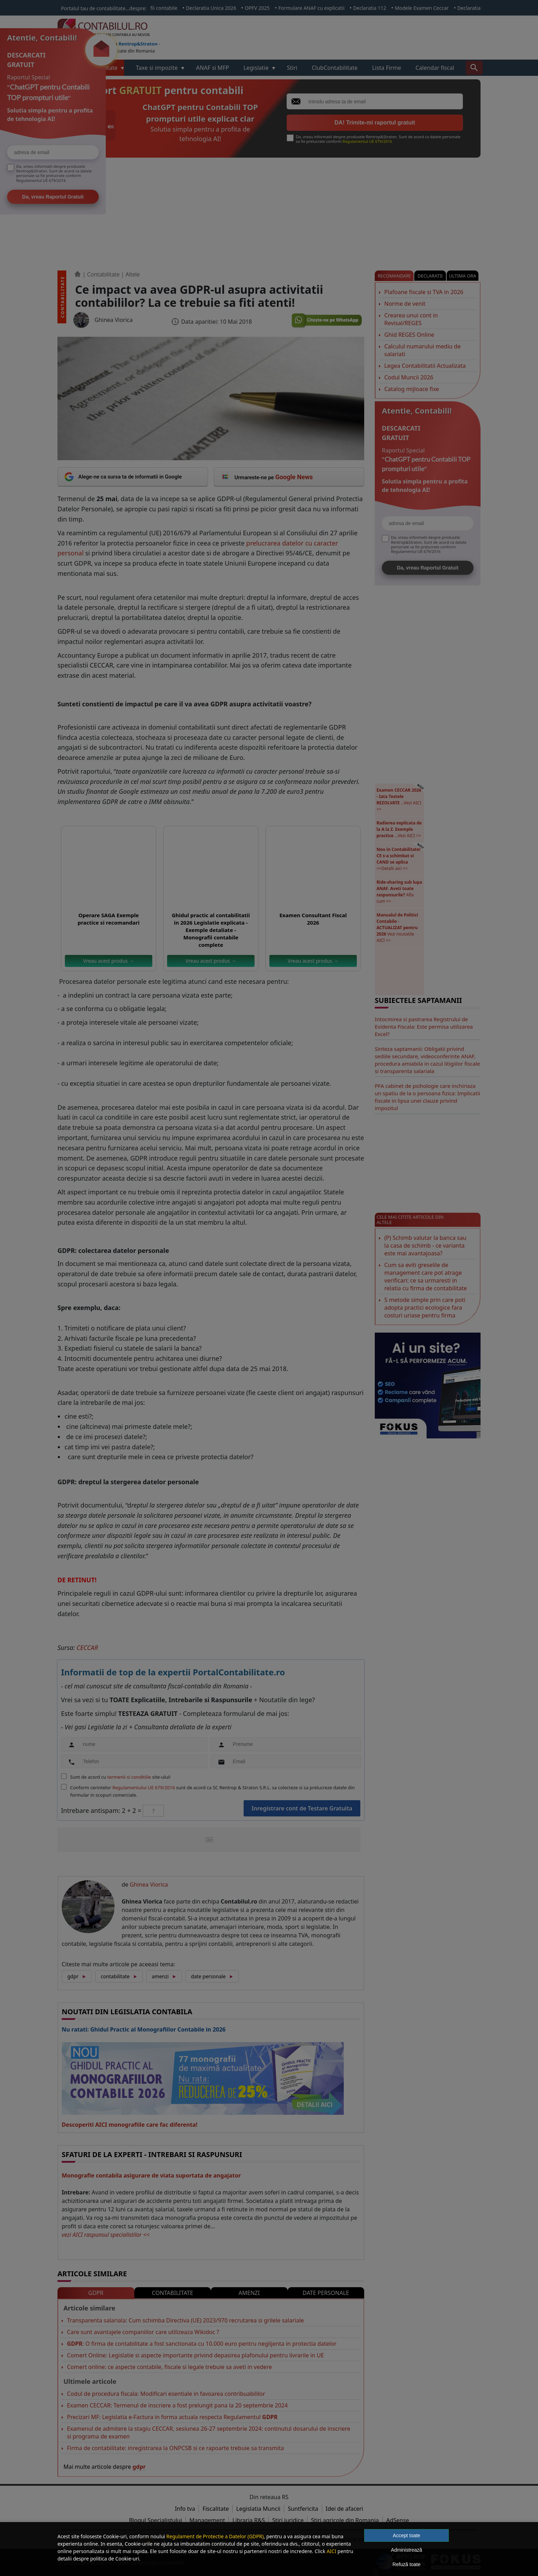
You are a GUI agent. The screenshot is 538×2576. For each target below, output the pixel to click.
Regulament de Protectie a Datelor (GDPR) (215, 2536)
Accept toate (406, 2535)
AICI (331, 2551)
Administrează (406, 2550)
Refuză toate (406, 2564)
